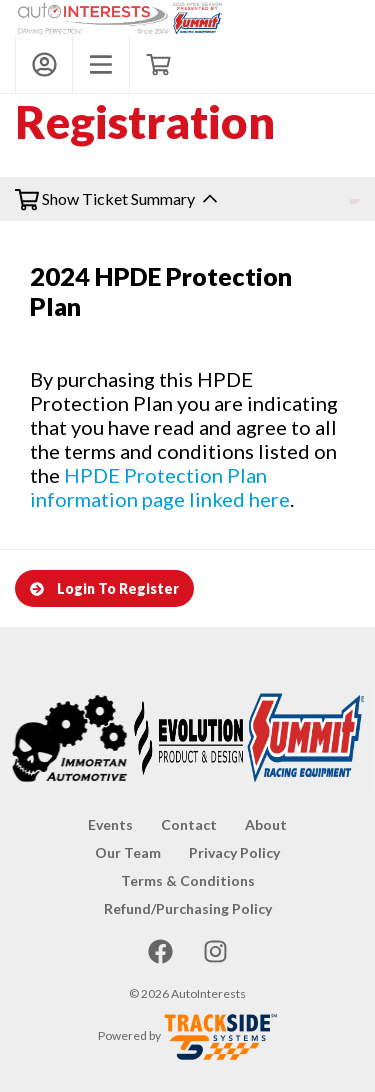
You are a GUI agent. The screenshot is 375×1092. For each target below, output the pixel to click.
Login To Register (104, 588)
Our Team (128, 852)
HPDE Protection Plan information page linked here (160, 487)
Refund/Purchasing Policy (188, 908)
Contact (189, 824)
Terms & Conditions (188, 880)
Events (110, 824)
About (266, 824)
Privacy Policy (234, 852)
